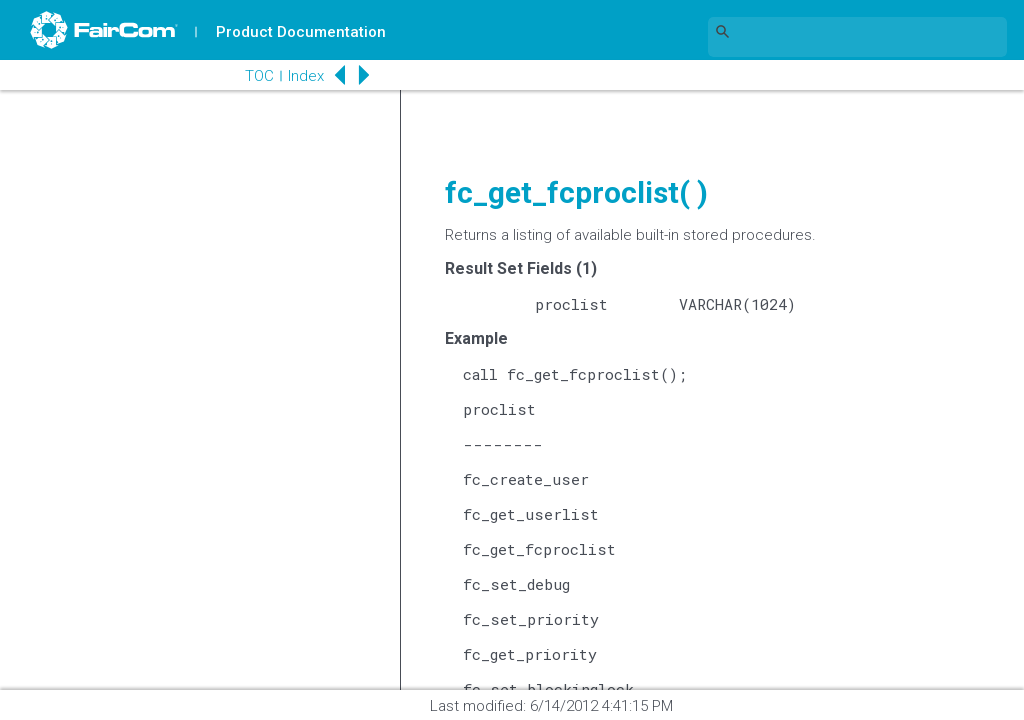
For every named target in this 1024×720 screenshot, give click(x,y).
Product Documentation (301, 32)
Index (306, 76)
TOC (259, 76)
